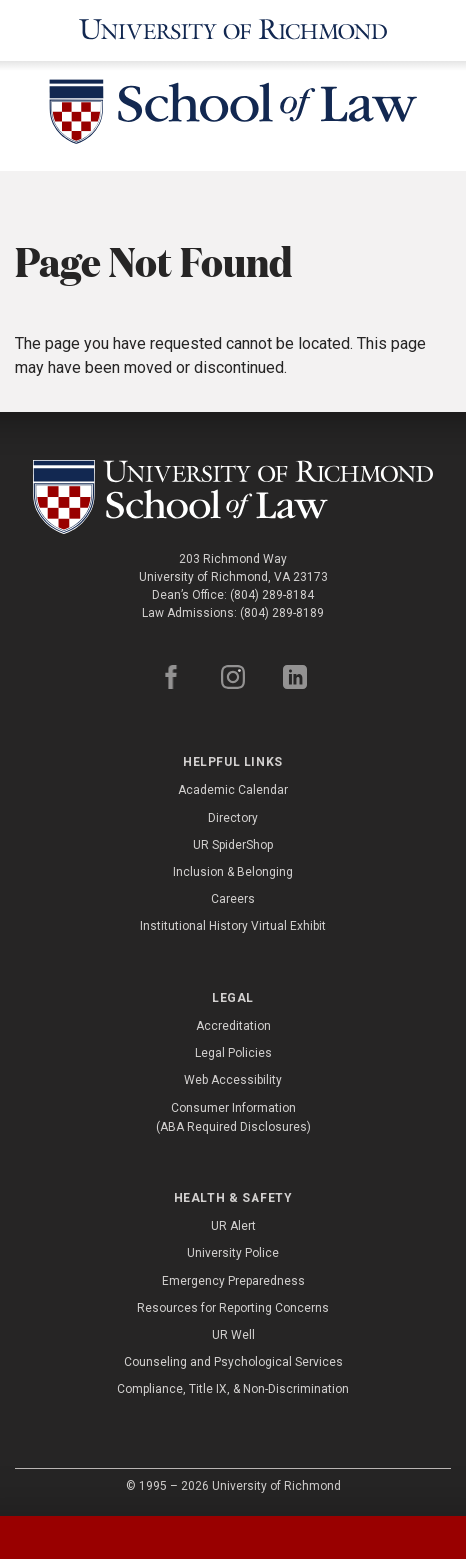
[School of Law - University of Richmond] (233, 115)
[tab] (58, 1537)
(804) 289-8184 (272, 595)
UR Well (233, 1335)
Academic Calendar (233, 790)
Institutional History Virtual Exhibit (233, 926)
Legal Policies (233, 1053)
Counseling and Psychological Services (233, 1362)
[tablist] (233, 1537)
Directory (233, 818)
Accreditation (233, 1026)
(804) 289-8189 (282, 613)
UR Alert (233, 1226)
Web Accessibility (233, 1080)
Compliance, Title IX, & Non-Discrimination (233, 1389)
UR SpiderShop (233, 845)
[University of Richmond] (233, 30)
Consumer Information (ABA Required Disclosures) (233, 1117)
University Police (233, 1253)
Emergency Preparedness (233, 1281)
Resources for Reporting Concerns (233, 1308)
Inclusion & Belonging (233, 872)
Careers (233, 899)
